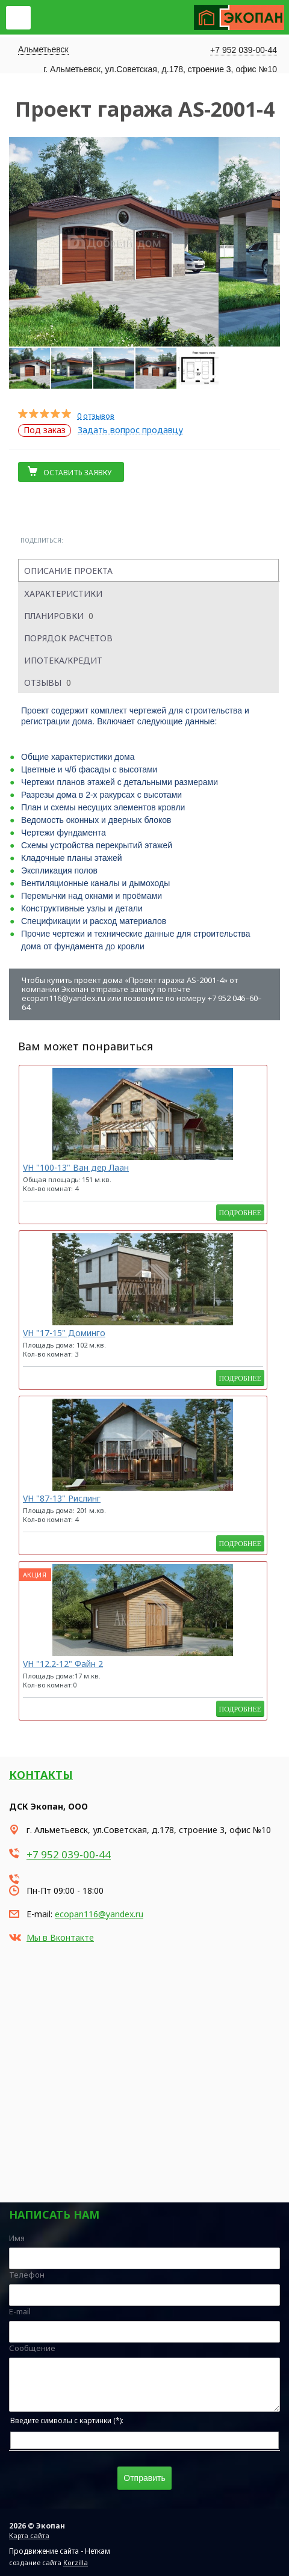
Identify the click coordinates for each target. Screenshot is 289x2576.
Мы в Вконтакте (60, 1937)
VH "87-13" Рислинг (62, 1498)
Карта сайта (29, 2535)
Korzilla (75, 2562)
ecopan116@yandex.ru (99, 1914)
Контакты (41, 1774)
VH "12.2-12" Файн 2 (63, 1663)
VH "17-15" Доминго (64, 1333)
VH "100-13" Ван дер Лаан (76, 1167)
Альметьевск (43, 49)
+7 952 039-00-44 (243, 50)
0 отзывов (95, 416)
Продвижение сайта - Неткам (59, 2551)
